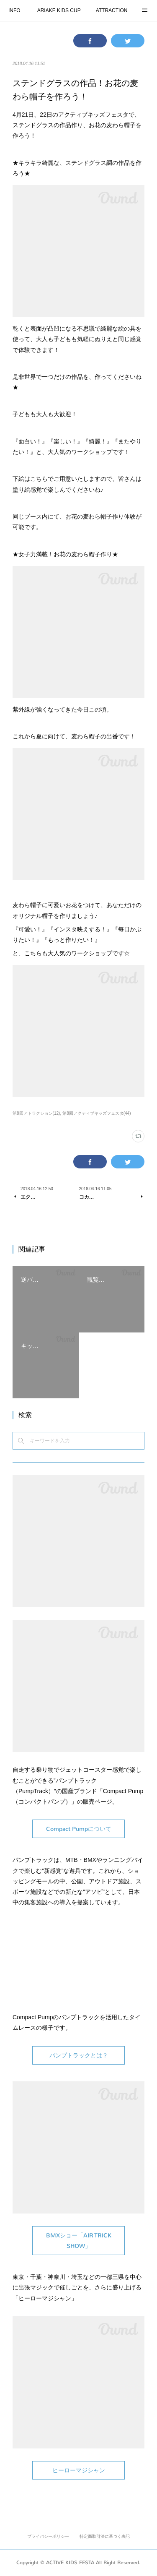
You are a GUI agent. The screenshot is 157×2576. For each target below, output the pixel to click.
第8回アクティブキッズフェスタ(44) (96, 1113)
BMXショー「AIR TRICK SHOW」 (78, 2241)
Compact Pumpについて (78, 1829)
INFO (14, 10)
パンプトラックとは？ (78, 2056)
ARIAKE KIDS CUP (59, 10)
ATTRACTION (112, 10)
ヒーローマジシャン (78, 2470)
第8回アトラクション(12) (36, 1113)
